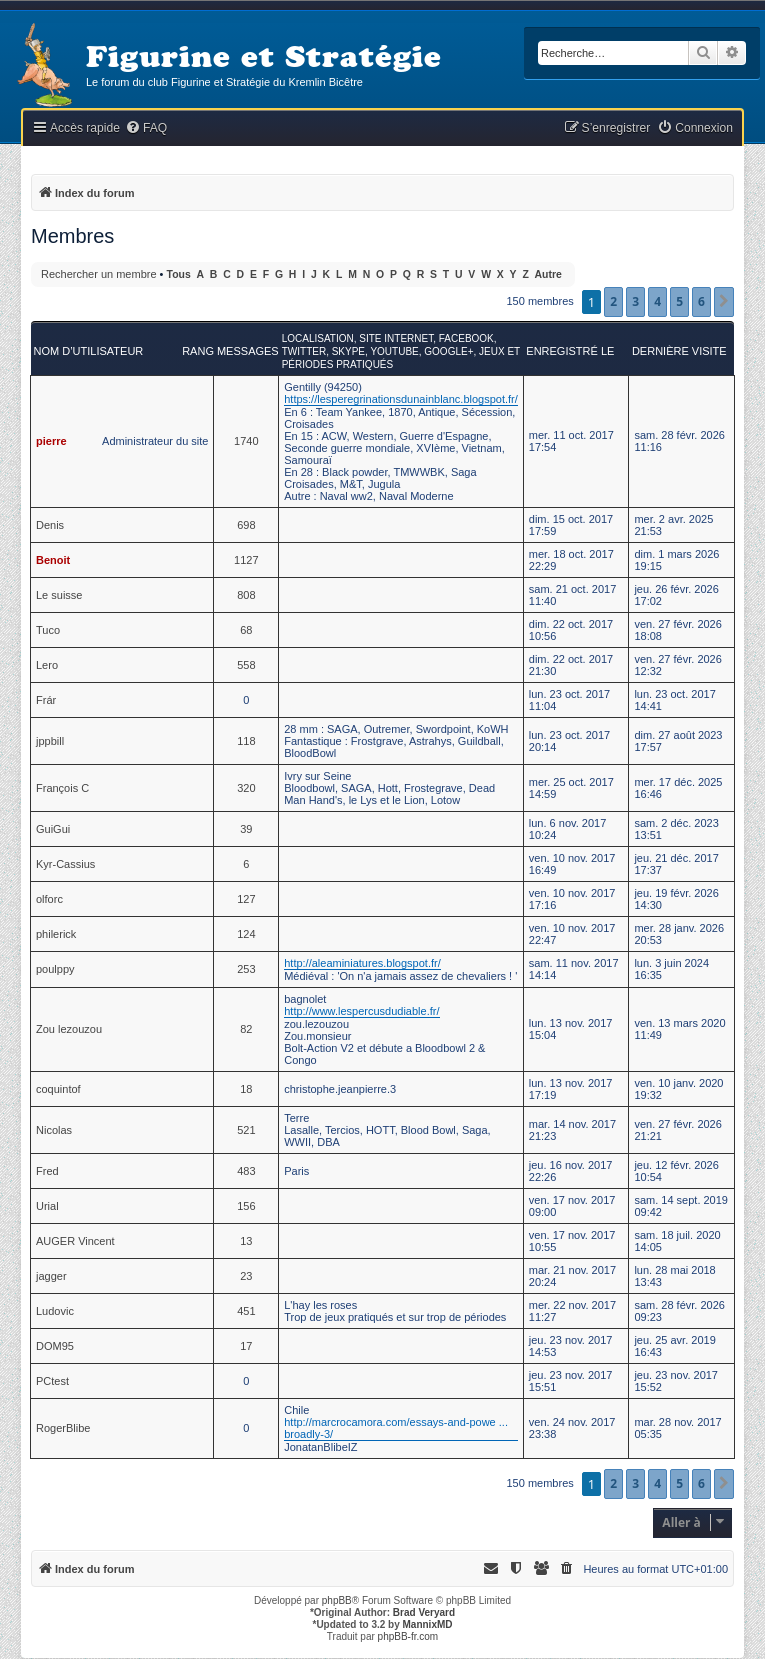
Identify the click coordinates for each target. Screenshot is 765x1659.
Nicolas (54, 1130)
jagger (51, 1276)
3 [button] (635, 301)
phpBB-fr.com (408, 1636)
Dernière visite (679, 351)
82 (246, 1029)
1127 (246, 560)
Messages (248, 351)
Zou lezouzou (69, 1029)
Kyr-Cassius (65, 864)
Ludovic (55, 1311)
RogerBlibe (63, 1428)
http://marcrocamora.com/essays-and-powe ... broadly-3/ (396, 1428)
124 (246, 934)
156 (246, 1206)
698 (246, 525)
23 (246, 1276)
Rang (198, 351)
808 (246, 595)
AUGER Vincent (75, 1241)
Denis (50, 525)
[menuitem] (146, 128)
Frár (46, 700)
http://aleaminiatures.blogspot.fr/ (362, 963)
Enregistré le (570, 351)
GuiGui (53, 829)
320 (246, 788)
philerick (56, 934)
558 (246, 665)
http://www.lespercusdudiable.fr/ (361, 1011)
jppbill (50, 741)
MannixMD (428, 1624)
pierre (51, 441)
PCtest (52, 1381)
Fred (47, 1171)
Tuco (48, 630)
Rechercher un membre (99, 274)
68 (246, 630)
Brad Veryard (424, 1612)
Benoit (53, 560)
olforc (49, 899)
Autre (548, 274)
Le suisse (59, 595)
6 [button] (701, 301)
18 (246, 1089)
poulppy (55, 969)
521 (246, 1130)
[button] (724, 302)
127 (246, 899)
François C (62, 788)
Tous (179, 274)
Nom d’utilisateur (89, 351)
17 (246, 1346)
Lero (47, 665)
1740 (246, 441)
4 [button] (657, 301)
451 (246, 1311)
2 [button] (613, 301)
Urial (47, 1206)
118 (246, 741)
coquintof (58, 1089)
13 (246, 1241)
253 (246, 969)
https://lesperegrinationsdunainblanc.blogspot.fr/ (401, 399)
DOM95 (55, 1346)
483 (246, 1171)
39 (246, 829)
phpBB (337, 1600)
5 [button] (679, 301)
